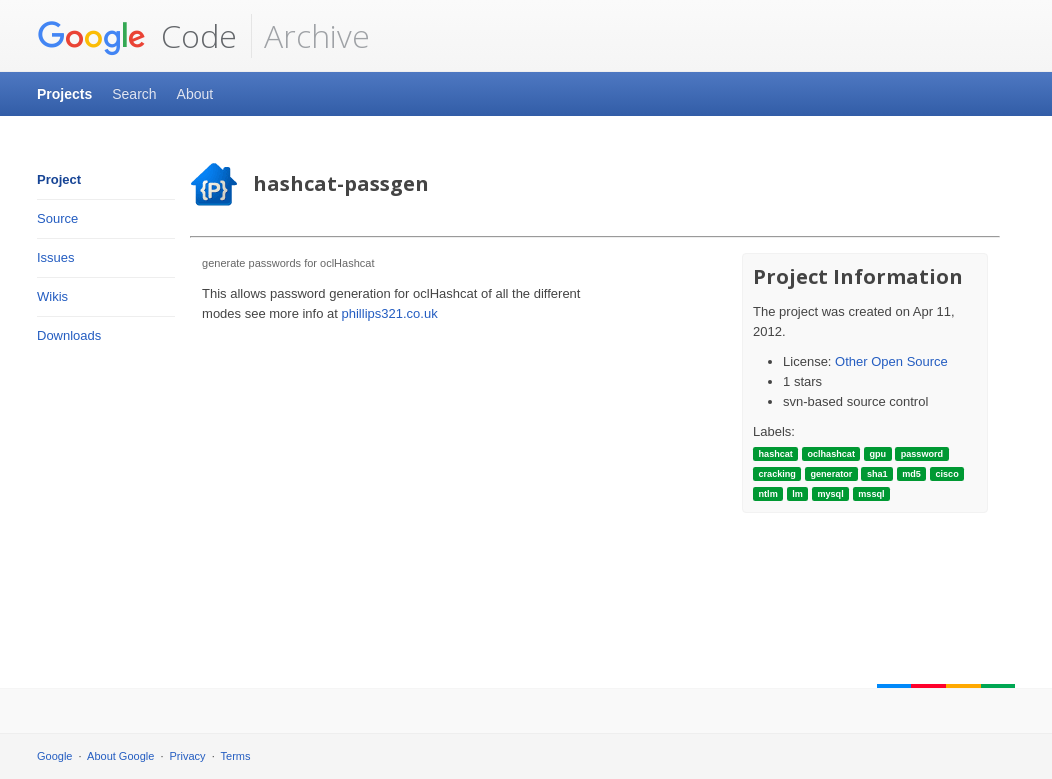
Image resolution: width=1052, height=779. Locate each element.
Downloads (69, 335)
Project (59, 179)
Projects (64, 94)
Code (137, 36)
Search (134, 94)
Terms (236, 756)
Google (54, 756)
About (195, 94)
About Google (120, 756)
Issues (56, 257)
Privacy (188, 756)
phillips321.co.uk (390, 313)
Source (57, 218)
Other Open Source (891, 361)
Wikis (52, 296)
